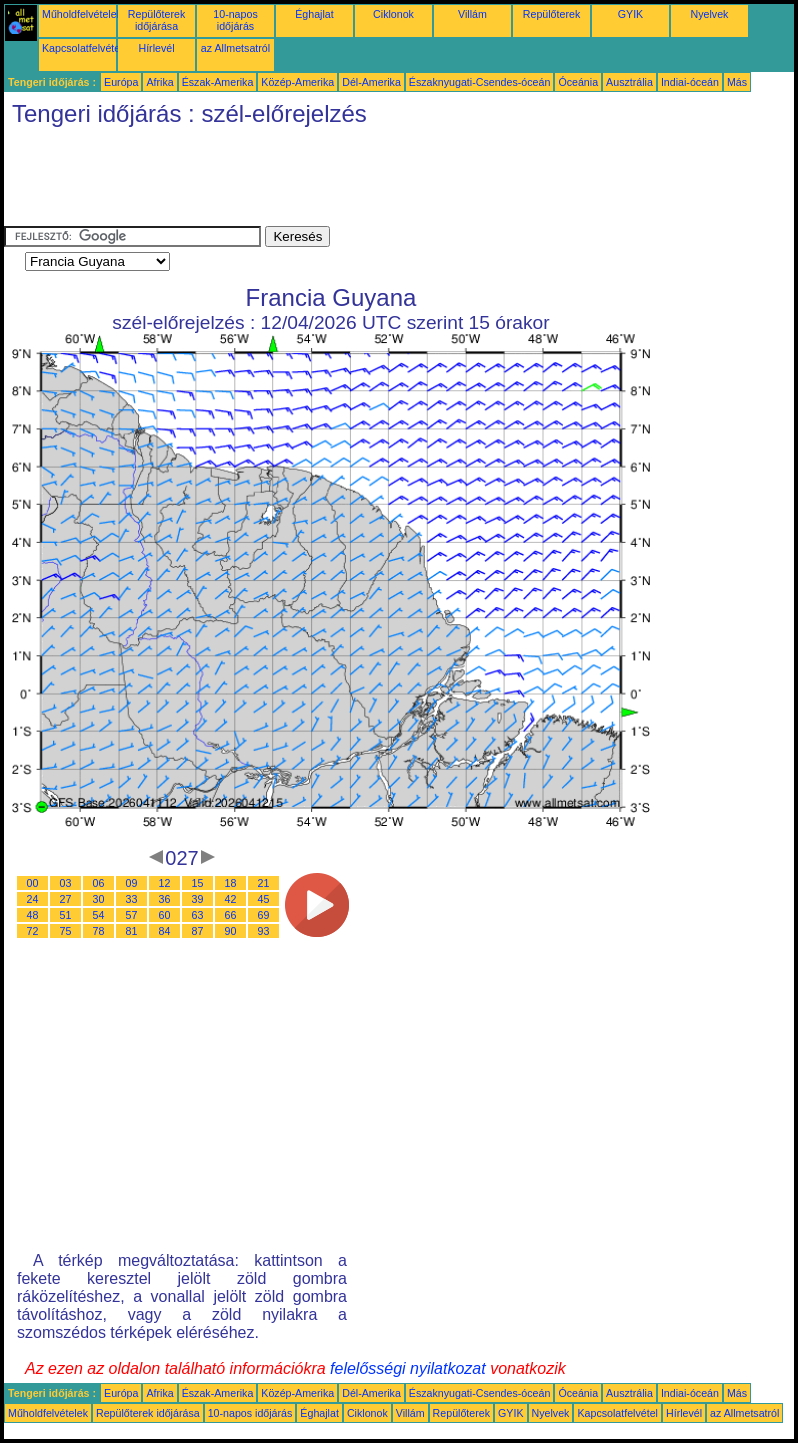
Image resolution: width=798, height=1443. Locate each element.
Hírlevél (156, 48)
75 (66, 931)
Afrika (159, 82)
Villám (472, 14)
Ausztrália (629, 82)
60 (165, 915)
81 (132, 931)
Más (737, 82)
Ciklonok (393, 14)
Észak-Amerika (218, 82)
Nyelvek (710, 14)
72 (33, 931)
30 (99, 899)
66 (231, 915)
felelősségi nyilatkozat (408, 1368)
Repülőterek (551, 14)
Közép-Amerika (297, 82)
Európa (121, 82)
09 (132, 883)
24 (33, 899)
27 (66, 899)
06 (99, 883)
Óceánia (578, 82)
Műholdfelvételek (82, 14)
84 (165, 931)
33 (132, 899)
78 (99, 931)
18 (231, 883)
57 (132, 915)
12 (165, 883)
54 (99, 915)
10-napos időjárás (235, 20)
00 (33, 883)
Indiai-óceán (690, 82)
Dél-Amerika (371, 82)
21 (264, 883)
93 (264, 931)
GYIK (630, 14)
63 (198, 915)
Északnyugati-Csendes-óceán (480, 82)
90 (231, 931)
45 (264, 899)
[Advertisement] (368, 181)
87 (198, 931)
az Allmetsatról (235, 48)
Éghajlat (314, 14)
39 (198, 899)
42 (231, 899)
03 (66, 883)
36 (165, 899)
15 (198, 883)
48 (33, 915)
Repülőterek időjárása (156, 20)
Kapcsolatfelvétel (82, 48)
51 (66, 915)
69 (264, 915)
